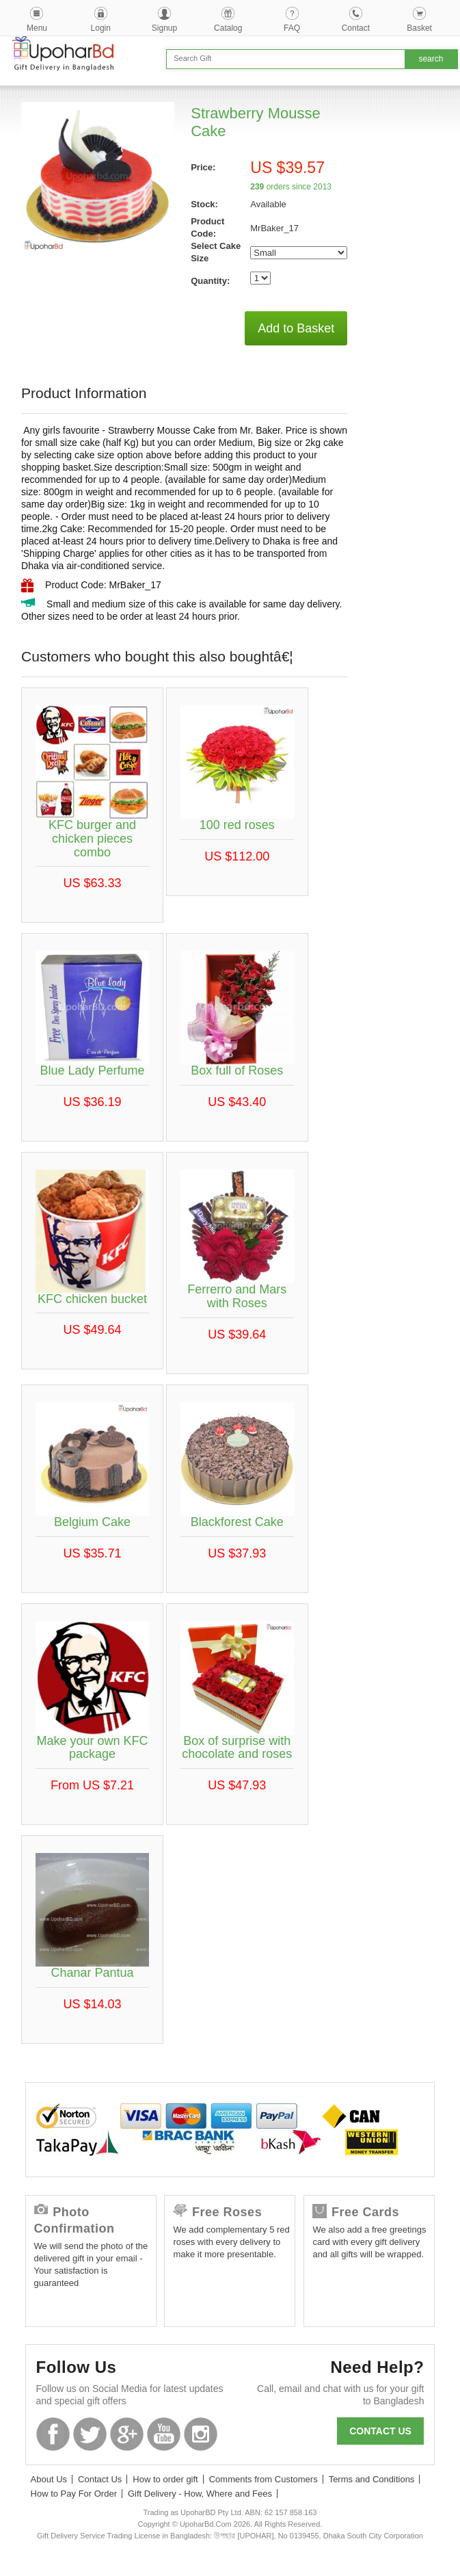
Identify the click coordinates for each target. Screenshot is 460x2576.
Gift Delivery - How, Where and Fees (200, 2493)
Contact (356, 28)
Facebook (53, 2434)
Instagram (200, 2434)
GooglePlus (127, 2434)
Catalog (228, 28)
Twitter (90, 2434)
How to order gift (165, 2479)
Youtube (163, 2434)
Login (101, 28)
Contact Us (100, 2479)
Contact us (380, 2431)
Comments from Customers (263, 2479)
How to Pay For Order (74, 2493)
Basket (419, 28)
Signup (164, 28)
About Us (49, 2479)
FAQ (292, 28)
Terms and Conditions (372, 2479)
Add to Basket (296, 328)
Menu (37, 28)
